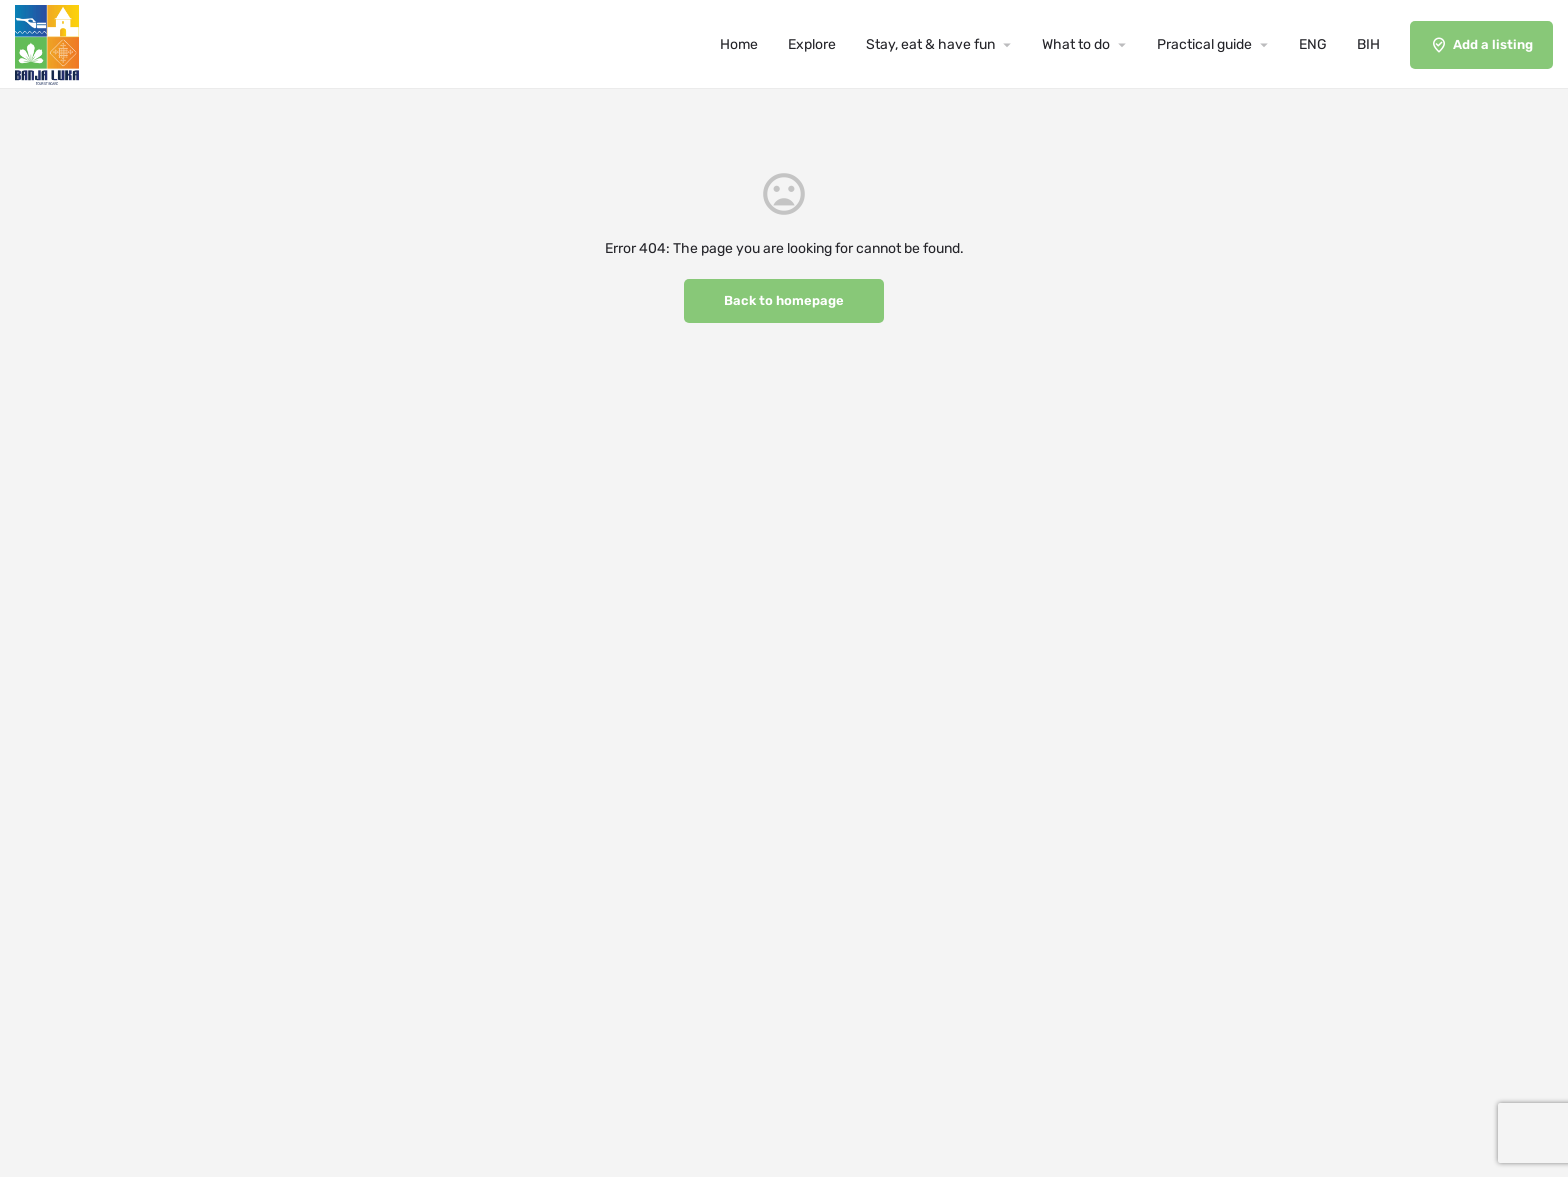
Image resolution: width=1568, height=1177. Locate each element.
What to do (1076, 44)
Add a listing (1481, 45)
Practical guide (1204, 44)
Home (739, 44)
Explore (812, 44)
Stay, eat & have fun (930, 44)
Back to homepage (784, 300)
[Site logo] (49, 43)
